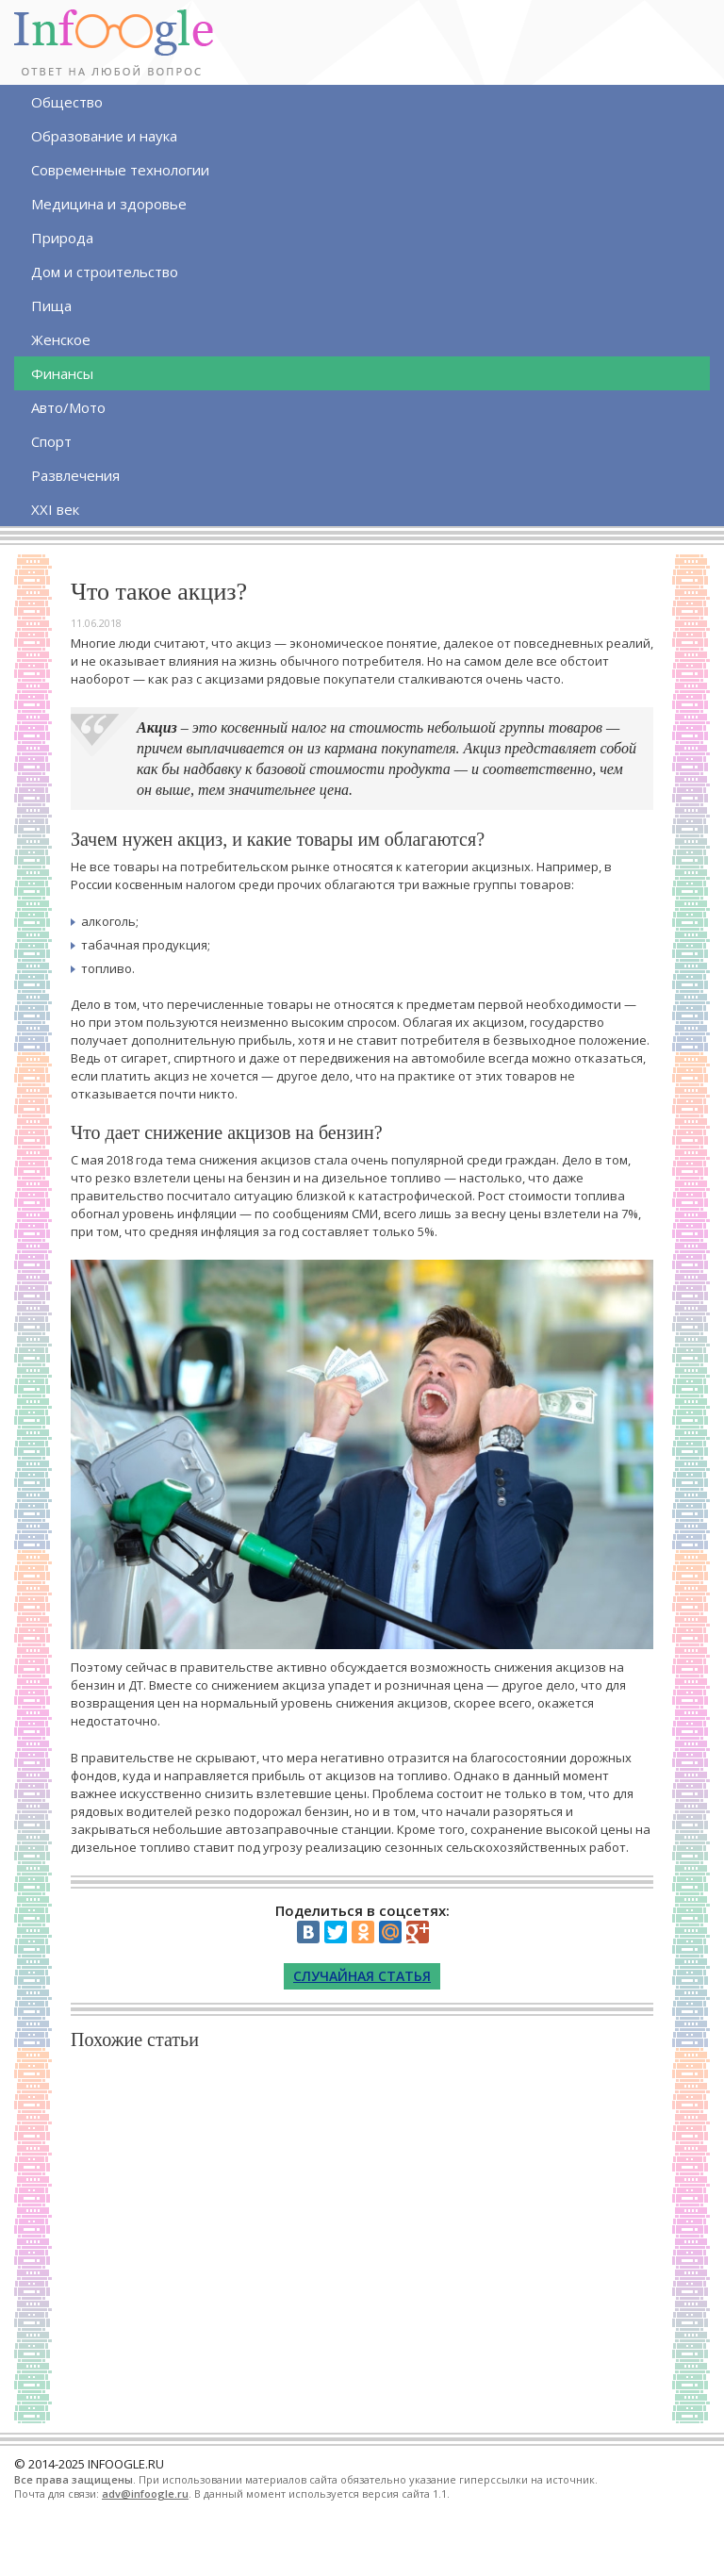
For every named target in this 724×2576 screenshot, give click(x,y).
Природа (62, 237)
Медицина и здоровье (109, 203)
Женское (60, 339)
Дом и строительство (104, 271)
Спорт (51, 441)
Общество (67, 101)
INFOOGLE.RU (126, 2463)
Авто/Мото (68, 407)
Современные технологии (120, 169)
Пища (51, 305)
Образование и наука (104, 135)
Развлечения (75, 475)
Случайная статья (362, 1976)
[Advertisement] (362, 2232)
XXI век (55, 509)
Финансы (62, 373)
